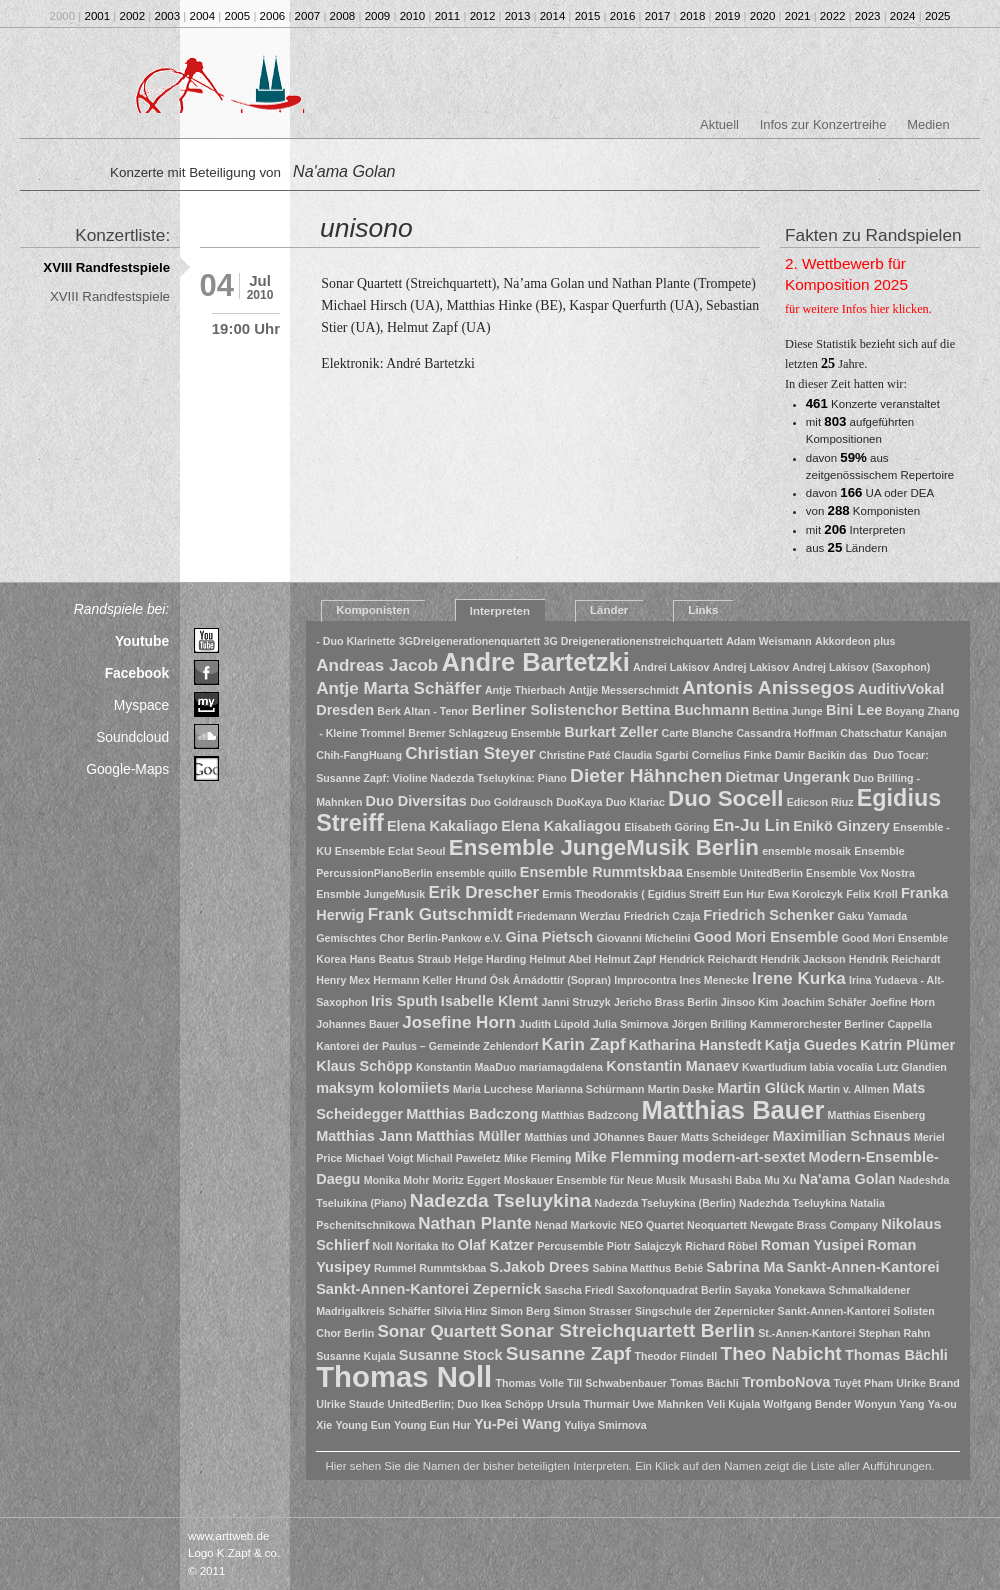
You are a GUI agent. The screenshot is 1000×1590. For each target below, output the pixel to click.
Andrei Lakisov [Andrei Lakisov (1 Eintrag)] (671, 667)
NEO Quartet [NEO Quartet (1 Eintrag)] (652, 1225)
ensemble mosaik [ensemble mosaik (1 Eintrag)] (806, 851)
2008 (343, 16)
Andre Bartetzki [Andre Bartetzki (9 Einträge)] (535, 662)
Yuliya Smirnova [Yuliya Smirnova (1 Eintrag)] (605, 1425)
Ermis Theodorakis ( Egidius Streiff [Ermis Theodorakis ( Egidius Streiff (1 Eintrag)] (631, 894)
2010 (413, 16)
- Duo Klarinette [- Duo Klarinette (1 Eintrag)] (355, 641)
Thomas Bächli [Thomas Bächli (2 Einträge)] (896, 1355)
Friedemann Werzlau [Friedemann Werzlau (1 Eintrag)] (568, 916)
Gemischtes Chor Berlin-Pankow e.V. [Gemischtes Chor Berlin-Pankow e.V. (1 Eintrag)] (409, 938)
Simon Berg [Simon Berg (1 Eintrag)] (520, 1311)
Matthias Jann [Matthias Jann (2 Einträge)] (364, 1136)
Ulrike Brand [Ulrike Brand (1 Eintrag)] (927, 1383)
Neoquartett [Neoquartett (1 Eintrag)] (717, 1225)
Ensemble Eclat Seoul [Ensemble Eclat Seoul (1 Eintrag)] (390, 851)
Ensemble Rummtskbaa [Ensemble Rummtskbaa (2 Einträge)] (601, 872)
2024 (903, 16)
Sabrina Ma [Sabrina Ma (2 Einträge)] (744, 1267)
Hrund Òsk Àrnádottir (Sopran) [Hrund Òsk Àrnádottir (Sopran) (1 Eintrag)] (533, 980)
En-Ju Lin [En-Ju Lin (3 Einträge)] (752, 825)
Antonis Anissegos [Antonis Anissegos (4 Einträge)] (768, 687)
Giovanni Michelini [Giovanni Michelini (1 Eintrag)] (643, 938)
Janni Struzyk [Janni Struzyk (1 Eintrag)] (575, 1002)
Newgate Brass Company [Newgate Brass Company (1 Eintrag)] (814, 1225)
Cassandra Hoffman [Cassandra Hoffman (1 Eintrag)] (786, 733)
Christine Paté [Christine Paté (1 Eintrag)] (575, 755)
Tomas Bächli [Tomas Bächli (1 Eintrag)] (704, 1383)
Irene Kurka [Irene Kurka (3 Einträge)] (799, 978)
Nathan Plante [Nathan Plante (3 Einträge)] (474, 1223)
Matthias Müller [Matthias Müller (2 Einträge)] (468, 1136)
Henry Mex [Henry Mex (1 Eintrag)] (343, 980)
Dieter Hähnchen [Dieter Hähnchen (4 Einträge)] (646, 775)
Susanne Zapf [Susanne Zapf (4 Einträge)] (569, 1353)
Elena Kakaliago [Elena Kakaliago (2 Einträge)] (442, 826)
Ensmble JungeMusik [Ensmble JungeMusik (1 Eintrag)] (370, 894)
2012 (483, 16)
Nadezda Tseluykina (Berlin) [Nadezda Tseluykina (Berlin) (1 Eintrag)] (665, 1203)
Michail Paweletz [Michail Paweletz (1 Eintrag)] (459, 1158)
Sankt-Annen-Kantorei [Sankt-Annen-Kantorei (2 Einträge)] (863, 1267)
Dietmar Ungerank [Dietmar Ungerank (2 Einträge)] (787, 777)
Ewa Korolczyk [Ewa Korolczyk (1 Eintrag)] (805, 894)
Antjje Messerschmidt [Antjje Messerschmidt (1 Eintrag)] (624, 690)
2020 (763, 16)
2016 (623, 16)
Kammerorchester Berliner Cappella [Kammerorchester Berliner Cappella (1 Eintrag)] (841, 1024)
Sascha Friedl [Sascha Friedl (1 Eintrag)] (579, 1290)
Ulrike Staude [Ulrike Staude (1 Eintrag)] (350, 1404)
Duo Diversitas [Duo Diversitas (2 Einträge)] (416, 801)
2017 (658, 16)
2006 (273, 16)
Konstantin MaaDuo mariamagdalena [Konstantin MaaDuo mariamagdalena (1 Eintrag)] (509, 1067)
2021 (798, 16)
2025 (938, 16)
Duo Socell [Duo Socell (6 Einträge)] (725, 798)
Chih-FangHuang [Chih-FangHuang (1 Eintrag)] (359, 755)
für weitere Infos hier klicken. (858, 309)
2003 (168, 16)
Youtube (142, 641)
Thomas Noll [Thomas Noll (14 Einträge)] (404, 1376)
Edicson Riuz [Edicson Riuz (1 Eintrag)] (820, 802)
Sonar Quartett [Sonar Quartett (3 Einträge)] (436, 1331)
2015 (588, 16)
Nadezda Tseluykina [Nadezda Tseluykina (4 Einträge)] (501, 1200)
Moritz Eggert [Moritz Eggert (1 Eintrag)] (467, 1180)
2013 (518, 16)
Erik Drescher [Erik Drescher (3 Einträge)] (483, 892)
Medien (928, 124)
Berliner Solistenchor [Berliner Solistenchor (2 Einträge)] (545, 710)
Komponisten (373, 610)
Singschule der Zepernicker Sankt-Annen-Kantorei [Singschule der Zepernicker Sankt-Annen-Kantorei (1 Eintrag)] (762, 1311)
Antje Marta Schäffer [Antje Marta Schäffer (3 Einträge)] (398, 688)
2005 (238, 16)
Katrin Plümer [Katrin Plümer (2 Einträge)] (907, 1045)
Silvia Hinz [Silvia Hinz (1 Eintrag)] (460, 1311)
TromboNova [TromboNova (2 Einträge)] (786, 1382)
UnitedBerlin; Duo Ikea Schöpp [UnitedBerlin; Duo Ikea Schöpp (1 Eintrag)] (466, 1404)
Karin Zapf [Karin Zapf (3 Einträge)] (583, 1044)
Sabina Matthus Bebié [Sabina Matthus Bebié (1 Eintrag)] (647, 1268)
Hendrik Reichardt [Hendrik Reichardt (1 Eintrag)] (895, 959)
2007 (308, 16)
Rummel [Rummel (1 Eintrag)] (395, 1268)
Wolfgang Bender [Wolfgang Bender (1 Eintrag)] (807, 1404)
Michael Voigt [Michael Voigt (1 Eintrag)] (379, 1158)
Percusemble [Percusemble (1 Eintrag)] (570, 1246)
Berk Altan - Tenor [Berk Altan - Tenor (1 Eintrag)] (422, 711)
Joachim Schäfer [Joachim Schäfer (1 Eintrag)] (823, 1002)
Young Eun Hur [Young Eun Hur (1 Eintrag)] (432, 1425)
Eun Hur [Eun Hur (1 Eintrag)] (743, 894)
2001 (98, 16)
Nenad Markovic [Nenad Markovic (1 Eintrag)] (576, 1225)
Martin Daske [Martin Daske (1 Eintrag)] (681, 1089)
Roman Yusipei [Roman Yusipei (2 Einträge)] (812, 1245)
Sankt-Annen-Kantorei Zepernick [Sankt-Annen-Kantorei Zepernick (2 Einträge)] (428, 1289)
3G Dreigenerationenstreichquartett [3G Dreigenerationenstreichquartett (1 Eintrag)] (632, 641)
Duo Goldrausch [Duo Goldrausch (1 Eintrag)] (511, 802)
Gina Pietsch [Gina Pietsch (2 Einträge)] (550, 937)
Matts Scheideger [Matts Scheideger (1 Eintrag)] (725, 1137)
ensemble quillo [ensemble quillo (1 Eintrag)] (476, 873)
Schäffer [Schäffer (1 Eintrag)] (409, 1311)
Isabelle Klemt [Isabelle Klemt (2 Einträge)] (489, 1001)
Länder (609, 610)
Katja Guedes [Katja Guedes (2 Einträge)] (811, 1045)
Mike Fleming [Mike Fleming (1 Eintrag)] (538, 1158)
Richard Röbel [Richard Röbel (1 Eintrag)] (721, 1246)
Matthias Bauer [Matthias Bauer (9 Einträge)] (733, 1110)
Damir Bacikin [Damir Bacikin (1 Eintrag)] (810, 755)
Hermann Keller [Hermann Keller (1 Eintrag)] (412, 980)
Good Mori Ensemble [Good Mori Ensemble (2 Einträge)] (766, 937)
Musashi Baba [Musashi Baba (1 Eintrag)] (725, 1180)
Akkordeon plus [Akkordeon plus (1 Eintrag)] (855, 641)
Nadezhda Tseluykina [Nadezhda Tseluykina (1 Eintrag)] (793, 1203)
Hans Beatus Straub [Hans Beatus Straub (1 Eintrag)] (400, 959)
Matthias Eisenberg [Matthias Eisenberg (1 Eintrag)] (877, 1115)
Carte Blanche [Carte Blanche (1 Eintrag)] (698, 733)
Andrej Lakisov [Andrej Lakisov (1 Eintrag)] (751, 667)
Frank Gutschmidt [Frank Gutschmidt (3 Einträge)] (441, 914)
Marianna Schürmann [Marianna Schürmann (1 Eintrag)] (590, 1089)
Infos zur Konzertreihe (823, 124)
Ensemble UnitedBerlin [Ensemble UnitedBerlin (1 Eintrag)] (744, 873)
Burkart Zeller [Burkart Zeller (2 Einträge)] (611, 732)
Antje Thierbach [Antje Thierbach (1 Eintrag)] (525, 690)
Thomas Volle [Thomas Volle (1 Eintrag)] (529, 1383)
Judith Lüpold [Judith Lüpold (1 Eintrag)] (554, 1024)
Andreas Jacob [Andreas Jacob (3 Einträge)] (377, 665)
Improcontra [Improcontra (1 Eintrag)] (645, 980)
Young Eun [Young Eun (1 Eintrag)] (362, 1425)
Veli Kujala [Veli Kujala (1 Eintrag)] (733, 1404)
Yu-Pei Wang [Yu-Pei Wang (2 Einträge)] (517, 1424)
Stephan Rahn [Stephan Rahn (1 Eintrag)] (895, 1333)
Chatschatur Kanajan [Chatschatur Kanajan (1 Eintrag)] (893, 733)
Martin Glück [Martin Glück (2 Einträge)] (761, 1088)
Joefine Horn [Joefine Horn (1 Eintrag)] (902, 1002)
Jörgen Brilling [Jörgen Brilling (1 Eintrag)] (709, 1024)
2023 (868, 16)
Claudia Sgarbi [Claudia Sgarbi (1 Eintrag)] (651, 755)
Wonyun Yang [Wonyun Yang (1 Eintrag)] (890, 1404)
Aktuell (719, 124)
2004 (203, 16)
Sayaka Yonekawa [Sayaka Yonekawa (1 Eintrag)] (780, 1290)
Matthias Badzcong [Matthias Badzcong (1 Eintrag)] (589, 1115)
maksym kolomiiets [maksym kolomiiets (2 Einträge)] (383, 1088)
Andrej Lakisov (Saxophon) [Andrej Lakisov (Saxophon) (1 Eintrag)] (861, 667)
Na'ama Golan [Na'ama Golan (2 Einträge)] (847, 1179)
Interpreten (500, 611)
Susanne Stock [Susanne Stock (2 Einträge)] (451, 1355)
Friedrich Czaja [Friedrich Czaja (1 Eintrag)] (662, 916)
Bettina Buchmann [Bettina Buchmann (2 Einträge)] (685, 710)
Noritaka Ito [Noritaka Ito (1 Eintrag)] (425, 1246)
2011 (448, 16)
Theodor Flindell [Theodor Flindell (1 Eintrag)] (675, 1356)
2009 (378, 16)
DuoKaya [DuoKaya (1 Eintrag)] (579, 802)
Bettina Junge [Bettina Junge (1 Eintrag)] (787, 711)
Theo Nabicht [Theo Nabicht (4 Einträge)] (781, 1353)
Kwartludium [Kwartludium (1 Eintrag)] (774, 1067)
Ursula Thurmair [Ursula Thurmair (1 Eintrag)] (588, 1404)
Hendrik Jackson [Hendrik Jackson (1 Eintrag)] (802, 959)
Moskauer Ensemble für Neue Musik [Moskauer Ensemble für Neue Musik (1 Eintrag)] (595, 1180)
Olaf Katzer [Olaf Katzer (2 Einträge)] (496, 1245)
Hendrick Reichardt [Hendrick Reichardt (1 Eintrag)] (708, 959)
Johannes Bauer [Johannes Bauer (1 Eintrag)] (357, 1024)
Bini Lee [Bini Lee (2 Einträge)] (854, 710)
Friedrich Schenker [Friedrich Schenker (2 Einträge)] (768, 915)
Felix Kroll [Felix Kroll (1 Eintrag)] (872, 894)
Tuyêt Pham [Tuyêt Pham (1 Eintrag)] (864, 1383)
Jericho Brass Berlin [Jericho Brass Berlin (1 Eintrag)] (666, 1002)
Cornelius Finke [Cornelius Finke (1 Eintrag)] (732, 755)
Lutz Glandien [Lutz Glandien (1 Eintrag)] (911, 1067)
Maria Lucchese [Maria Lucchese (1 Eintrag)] (493, 1089)
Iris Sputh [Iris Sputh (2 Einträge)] (404, 1001)
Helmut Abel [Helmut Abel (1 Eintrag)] (561, 959)
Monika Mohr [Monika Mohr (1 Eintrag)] (397, 1180)
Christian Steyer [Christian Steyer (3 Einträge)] (470, 753)
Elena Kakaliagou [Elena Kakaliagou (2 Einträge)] (561, 826)
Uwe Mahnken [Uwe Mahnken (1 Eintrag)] (668, 1404)
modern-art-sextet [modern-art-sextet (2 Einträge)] (743, 1157)
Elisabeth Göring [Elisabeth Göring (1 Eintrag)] (666, 827)
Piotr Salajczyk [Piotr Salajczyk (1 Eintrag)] (644, 1246)
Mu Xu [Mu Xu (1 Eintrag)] (780, 1180)
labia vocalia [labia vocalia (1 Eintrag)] (841, 1067)
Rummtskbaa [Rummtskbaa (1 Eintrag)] (452, 1268)
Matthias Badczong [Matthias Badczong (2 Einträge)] (472, 1114)
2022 (833, 16)
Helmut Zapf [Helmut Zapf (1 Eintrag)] (626, 959)
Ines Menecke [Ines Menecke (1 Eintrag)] (714, 980)
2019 (728, 16)
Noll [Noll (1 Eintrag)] (382, 1246)
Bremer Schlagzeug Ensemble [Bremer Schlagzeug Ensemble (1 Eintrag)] (484, 733)
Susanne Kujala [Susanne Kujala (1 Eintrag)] (355, 1356)
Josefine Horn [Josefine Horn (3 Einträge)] (458, 1022)
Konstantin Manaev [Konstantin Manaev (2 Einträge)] (672, 1066)
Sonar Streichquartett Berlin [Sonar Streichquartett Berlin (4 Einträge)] (627, 1330)
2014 (553, 16)
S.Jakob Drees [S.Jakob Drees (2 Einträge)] (539, 1267)
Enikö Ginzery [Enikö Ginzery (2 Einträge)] (841, 826)
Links (703, 610)
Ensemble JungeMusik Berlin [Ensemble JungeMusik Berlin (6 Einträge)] (604, 847)
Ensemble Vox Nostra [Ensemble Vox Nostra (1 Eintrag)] (860, 873)
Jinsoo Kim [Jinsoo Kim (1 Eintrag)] (749, 1002)
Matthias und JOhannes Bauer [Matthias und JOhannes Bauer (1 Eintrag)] (600, 1137)
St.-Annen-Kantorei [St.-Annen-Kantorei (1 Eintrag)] (806, 1333)
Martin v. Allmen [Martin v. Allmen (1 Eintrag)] (848, 1089)
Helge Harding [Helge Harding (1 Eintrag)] (490, 959)
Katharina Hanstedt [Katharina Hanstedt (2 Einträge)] (695, 1045)
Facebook (137, 673)
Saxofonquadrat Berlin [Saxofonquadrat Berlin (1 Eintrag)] (674, 1290)
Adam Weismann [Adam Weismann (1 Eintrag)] (769, 641)
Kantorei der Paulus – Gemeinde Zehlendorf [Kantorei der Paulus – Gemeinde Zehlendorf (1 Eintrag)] (427, 1046)
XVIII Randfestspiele (106, 267)
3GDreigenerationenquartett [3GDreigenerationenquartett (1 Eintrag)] (470, 641)
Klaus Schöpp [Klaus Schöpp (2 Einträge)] (364, 1066)
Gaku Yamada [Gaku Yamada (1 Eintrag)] (873, 916)
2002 (133, 16)
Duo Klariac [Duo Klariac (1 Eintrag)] (635, 802)
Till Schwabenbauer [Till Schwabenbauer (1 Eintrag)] (617, 1383)
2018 (693, 16)
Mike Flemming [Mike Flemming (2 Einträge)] (627, 1157)
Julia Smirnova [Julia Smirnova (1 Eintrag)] (631, 1024)
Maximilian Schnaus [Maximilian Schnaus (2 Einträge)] (841, 1136)
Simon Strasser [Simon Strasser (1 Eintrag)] (592, 1311)
